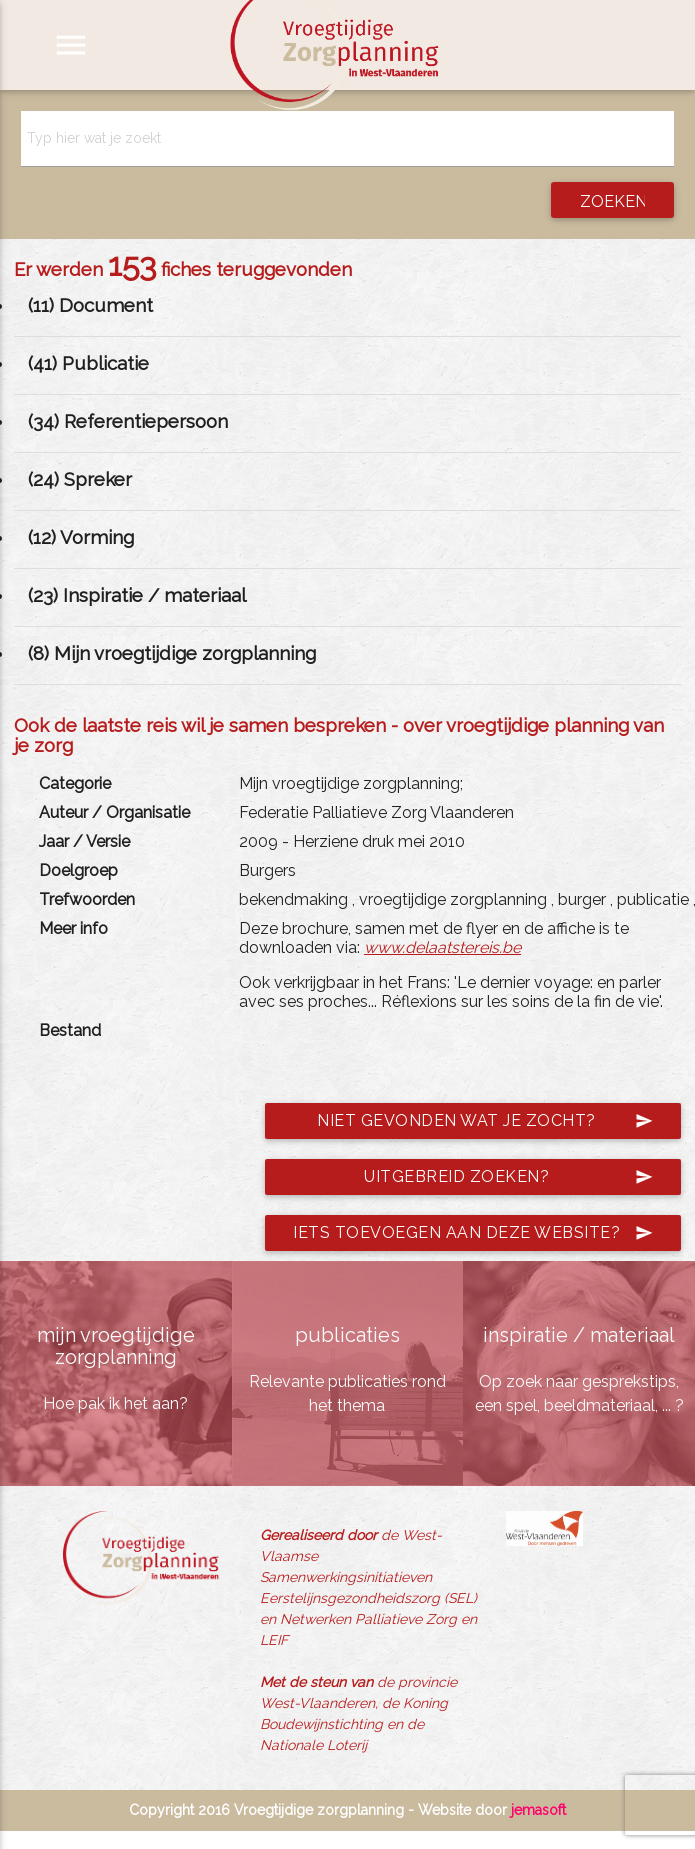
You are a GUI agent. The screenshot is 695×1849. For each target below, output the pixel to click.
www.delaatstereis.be (442, 947)
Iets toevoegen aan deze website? (473, 1233)
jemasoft (538, 1810)
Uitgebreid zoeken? (508, 1177)
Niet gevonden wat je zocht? (485, 1121)
